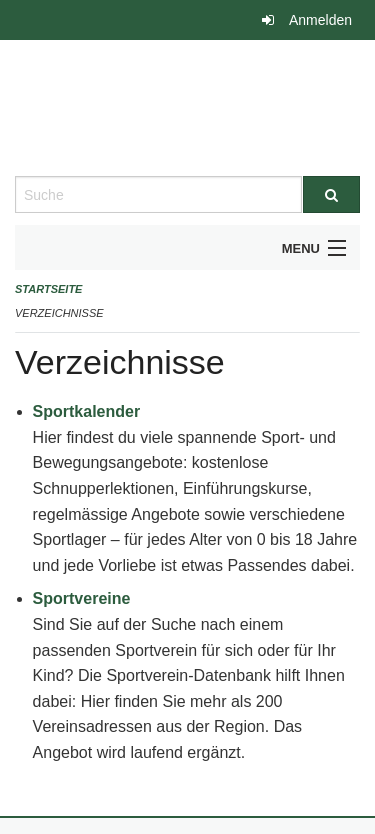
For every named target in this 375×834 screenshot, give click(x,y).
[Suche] (332, 194)
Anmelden (320, 20)
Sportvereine (82, 598)
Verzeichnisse (59, 313)
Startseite (48, 289)
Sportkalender (87, 411)
